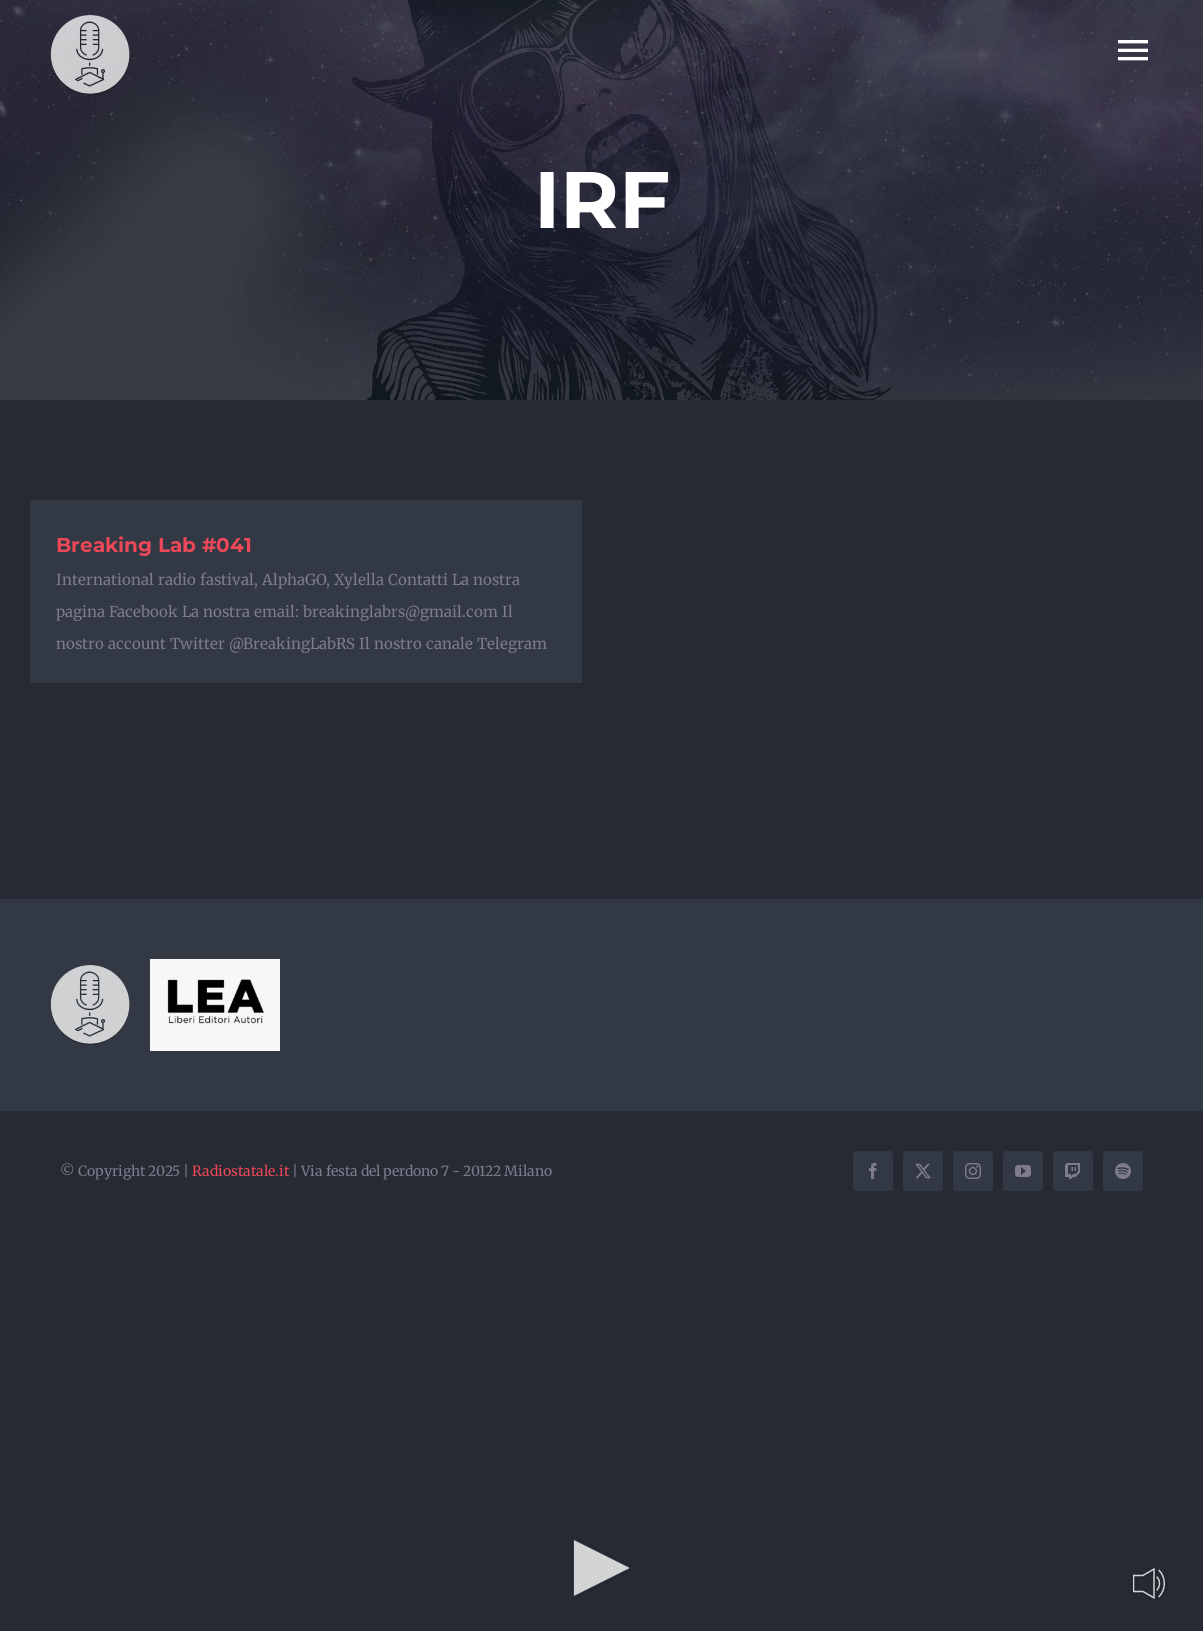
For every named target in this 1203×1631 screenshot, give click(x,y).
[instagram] (973, 1171)
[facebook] (873, 1171)
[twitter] (923, 1171)
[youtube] (1023, 1171)
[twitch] (1073, 1171)
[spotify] (1123, 1171)
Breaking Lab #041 (154, 545)
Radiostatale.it (240, 1171)
